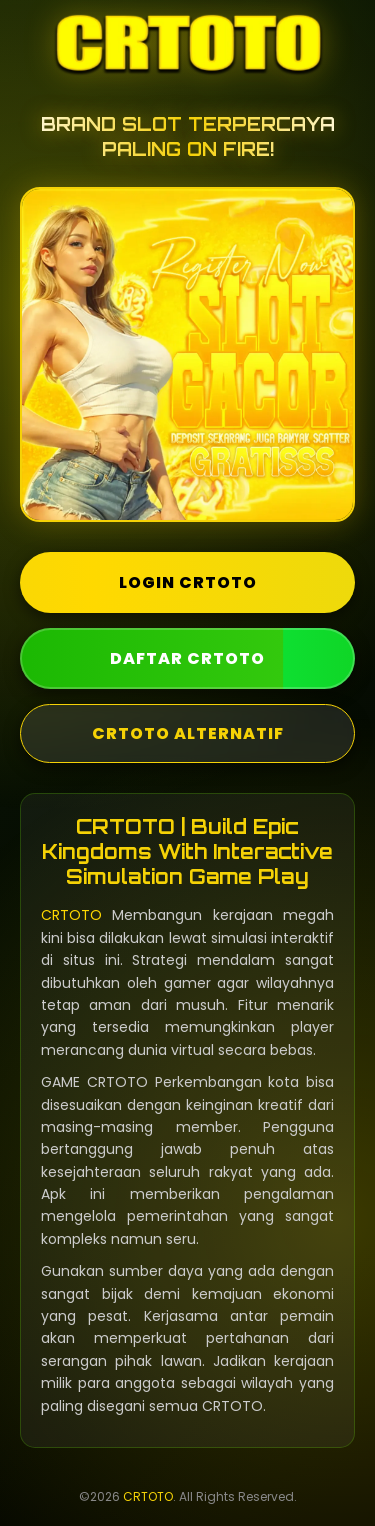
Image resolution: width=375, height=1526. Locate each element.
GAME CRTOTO (94, 1082)
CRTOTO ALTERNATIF (188, 733)
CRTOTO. (234, 1406)
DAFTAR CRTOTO (187, 658)
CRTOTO (71, 915)
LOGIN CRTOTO (188, 582)
